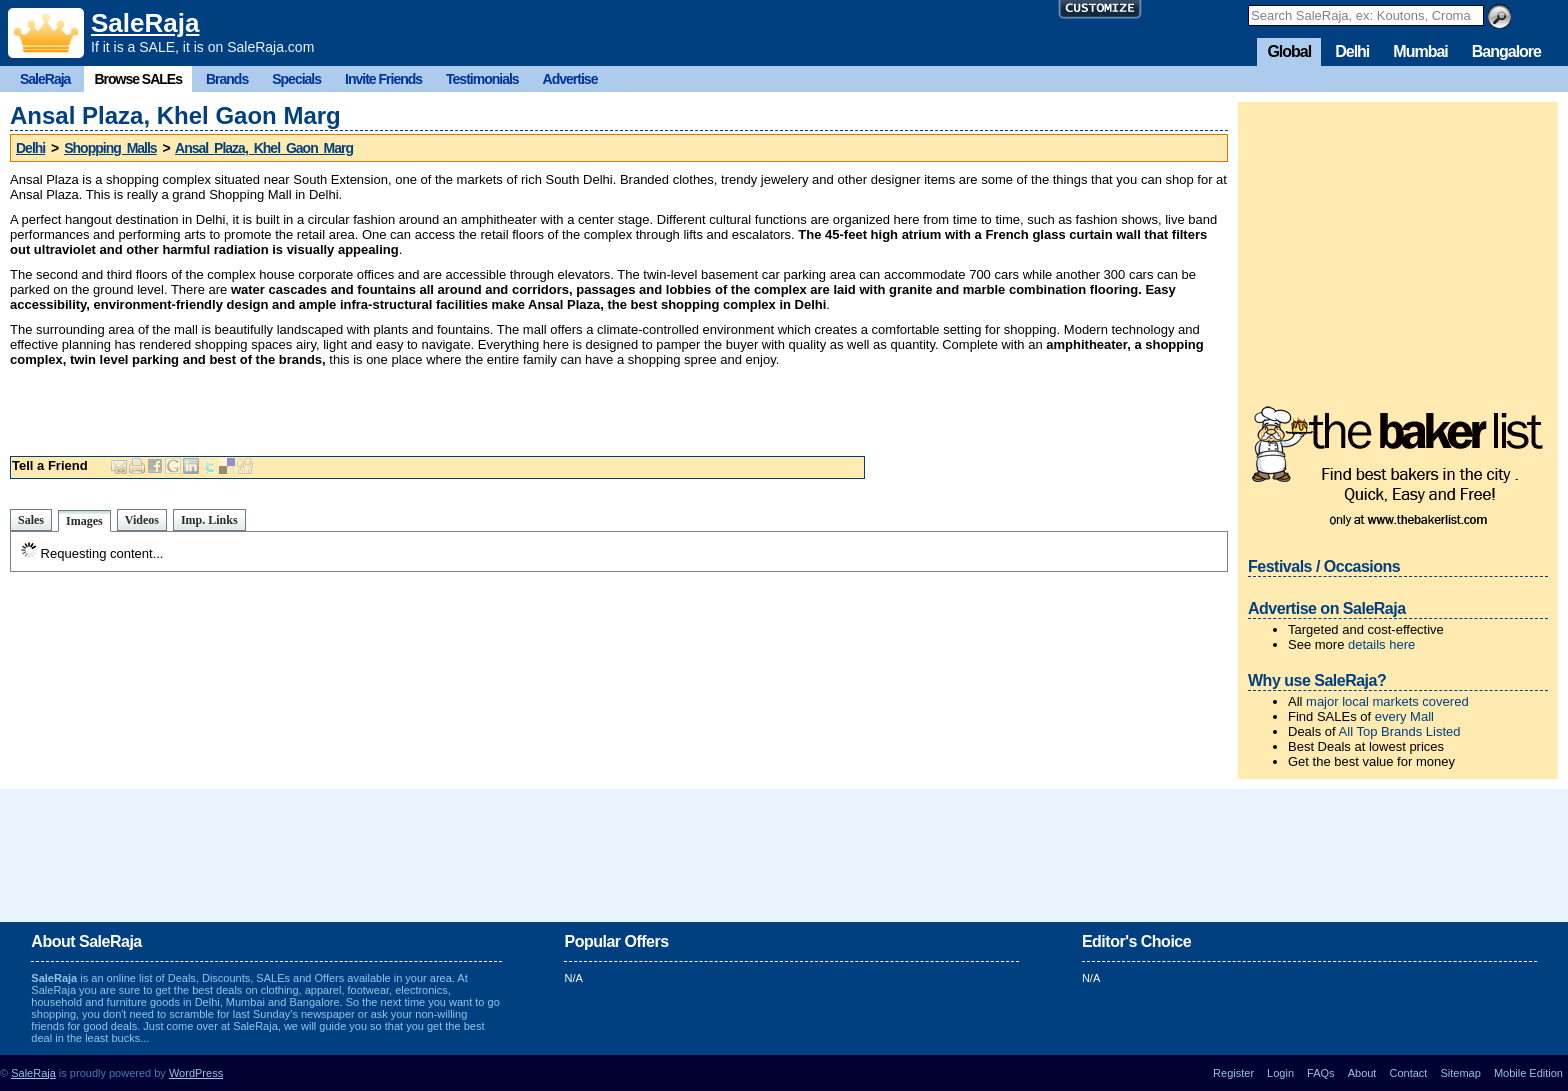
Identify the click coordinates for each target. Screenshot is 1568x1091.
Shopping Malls (110, 148)
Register (1233, 1073)
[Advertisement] (619, 407)
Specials (296, 79)
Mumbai (1420, 51)
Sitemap (1460, 1073)
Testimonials (482, 79)
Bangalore (1506, 51)
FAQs (1321, 1073)
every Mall (1404, 716)
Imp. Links (209, 520)
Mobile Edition (1528, 1073)
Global (1289, 51)
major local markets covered (1387, 701)
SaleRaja (145, 23)
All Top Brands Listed (1400, 731)
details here (1381, 644)
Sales (31, 520)
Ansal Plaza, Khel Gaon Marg (264, 148)
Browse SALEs (138, 79)
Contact (1408, 1073)
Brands (227, 79)
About (1362, 1073)
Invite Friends (383, 79)
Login (1280, 1073)
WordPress (196, 1073)
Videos (142, 520)
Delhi (1352, 51)
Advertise (570, 79)
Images (84, 521)
